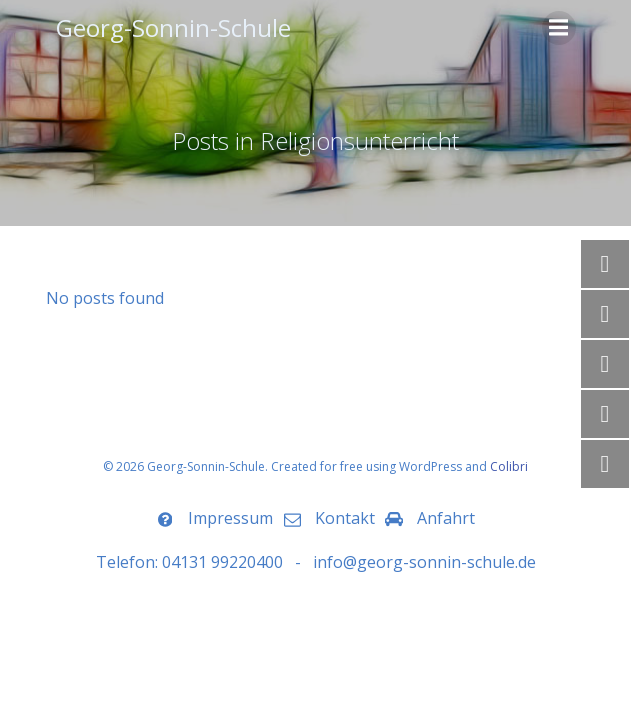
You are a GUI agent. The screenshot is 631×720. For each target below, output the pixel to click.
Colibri (509, 466)
